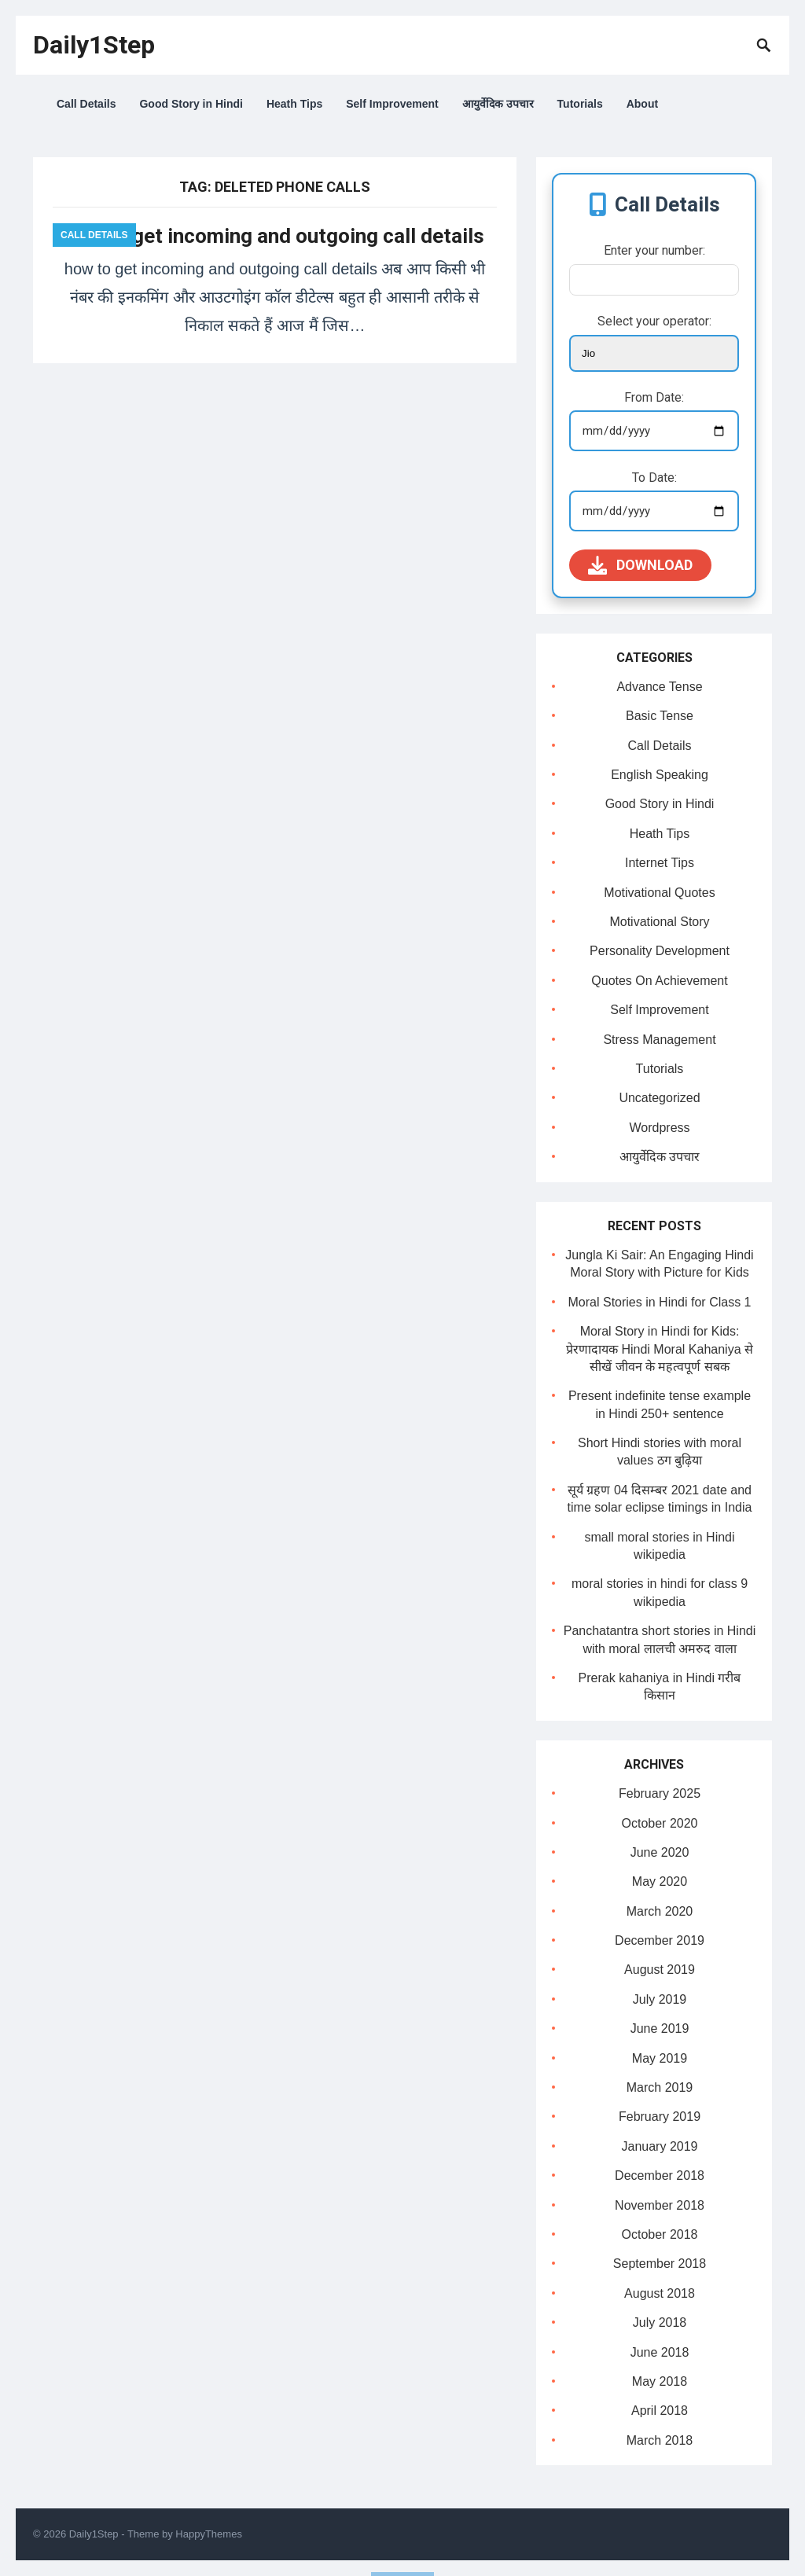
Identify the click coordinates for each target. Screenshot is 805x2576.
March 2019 (660, 2087)
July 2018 (660, 2322)
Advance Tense (659, 686)
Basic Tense (659, 715)
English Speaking (659, 774)
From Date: (654, 397)
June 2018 (659, 2352)
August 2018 (659, 2293)
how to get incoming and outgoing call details (274, 236)
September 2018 (659, 2263)
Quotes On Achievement (659, 980)
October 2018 (660, 2234)
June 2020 (659, 1852)
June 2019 (659, 2028)
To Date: (654, 477)
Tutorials (580, 103)
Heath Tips (294, 103)
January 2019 (660, 2146)
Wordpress (659, 1127)
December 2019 (659, 1940)
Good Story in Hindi (190, 103)
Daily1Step (94, 45)
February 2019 (659, 2116)
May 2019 (659, 2058)
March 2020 (660, 1911)
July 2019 (660, 1999)
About (642, 103)
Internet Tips (659, 862)
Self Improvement (392, 103)
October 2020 (660, 1823)
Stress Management (659, 1039)
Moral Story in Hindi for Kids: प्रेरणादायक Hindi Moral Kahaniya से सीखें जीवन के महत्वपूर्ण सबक (659, 1349)
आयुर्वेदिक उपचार (498, 103)
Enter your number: (654, 250)
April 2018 (659, 2410)
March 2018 (660, 2440)
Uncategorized (659, 1097)
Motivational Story (659, 921)
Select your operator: (654, 321)
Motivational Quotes (659, 892)
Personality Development (660, 950)
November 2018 (659, 2205)
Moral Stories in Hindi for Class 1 (660, 1302)
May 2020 (659, 1881)
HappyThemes (208, 2534)
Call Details (86, 103)
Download (640, 565)
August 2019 (659, 1969)
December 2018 (659, 2175)
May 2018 (659, 2381)
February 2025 (659, 1793)
